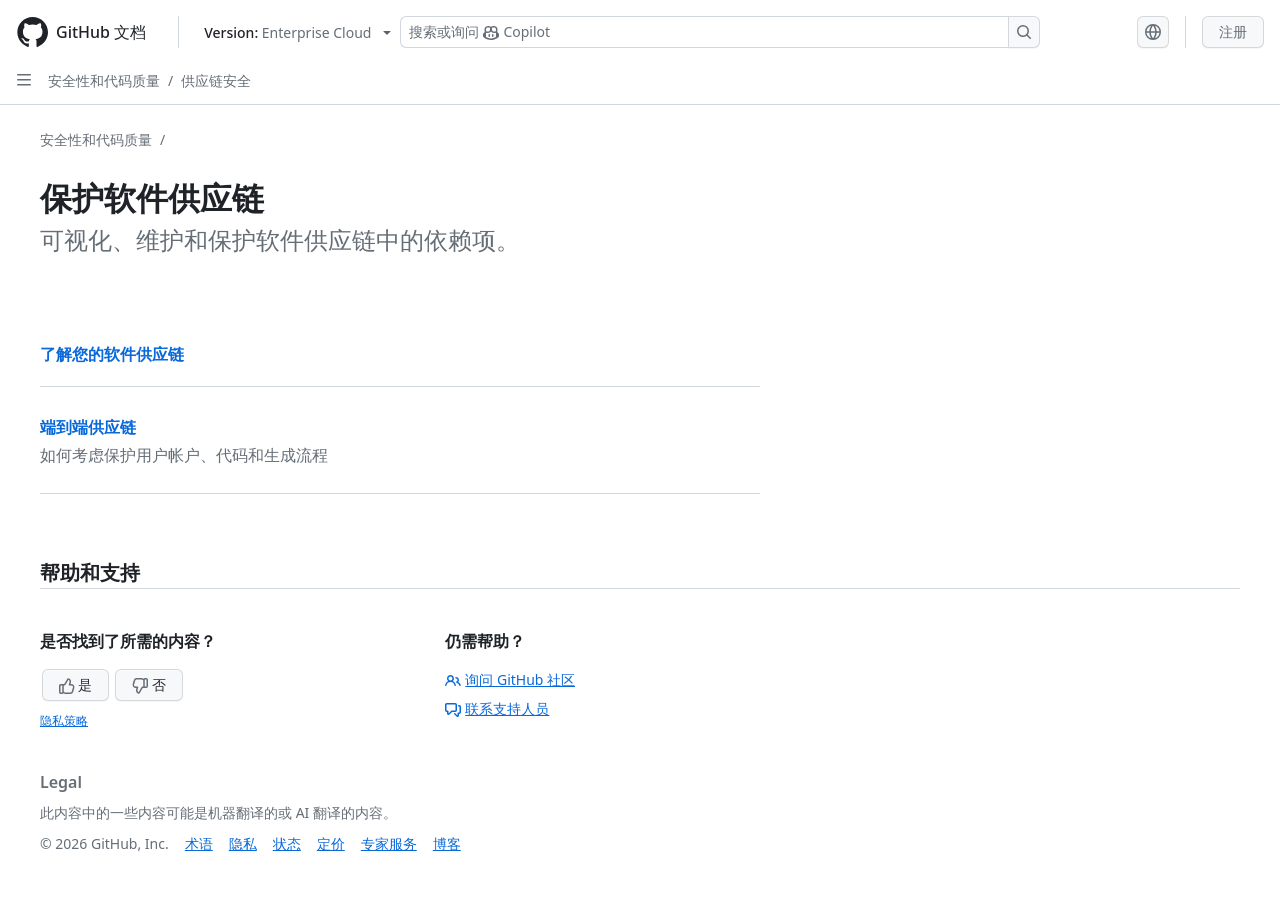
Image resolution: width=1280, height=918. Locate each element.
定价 (331, 843)
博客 (447, 843)
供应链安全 (216, 80)
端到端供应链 (88, 427)
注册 (1233, 31)
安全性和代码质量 (104, 80)
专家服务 (389, 843)
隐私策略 (64, 720)
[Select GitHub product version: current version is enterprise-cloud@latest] (297, 32)
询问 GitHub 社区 (510, 679)
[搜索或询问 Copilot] (720, 32)
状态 (287, 843)
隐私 (243, 843)
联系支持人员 (497, 708)
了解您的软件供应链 (112, 354)
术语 (199, 843)
